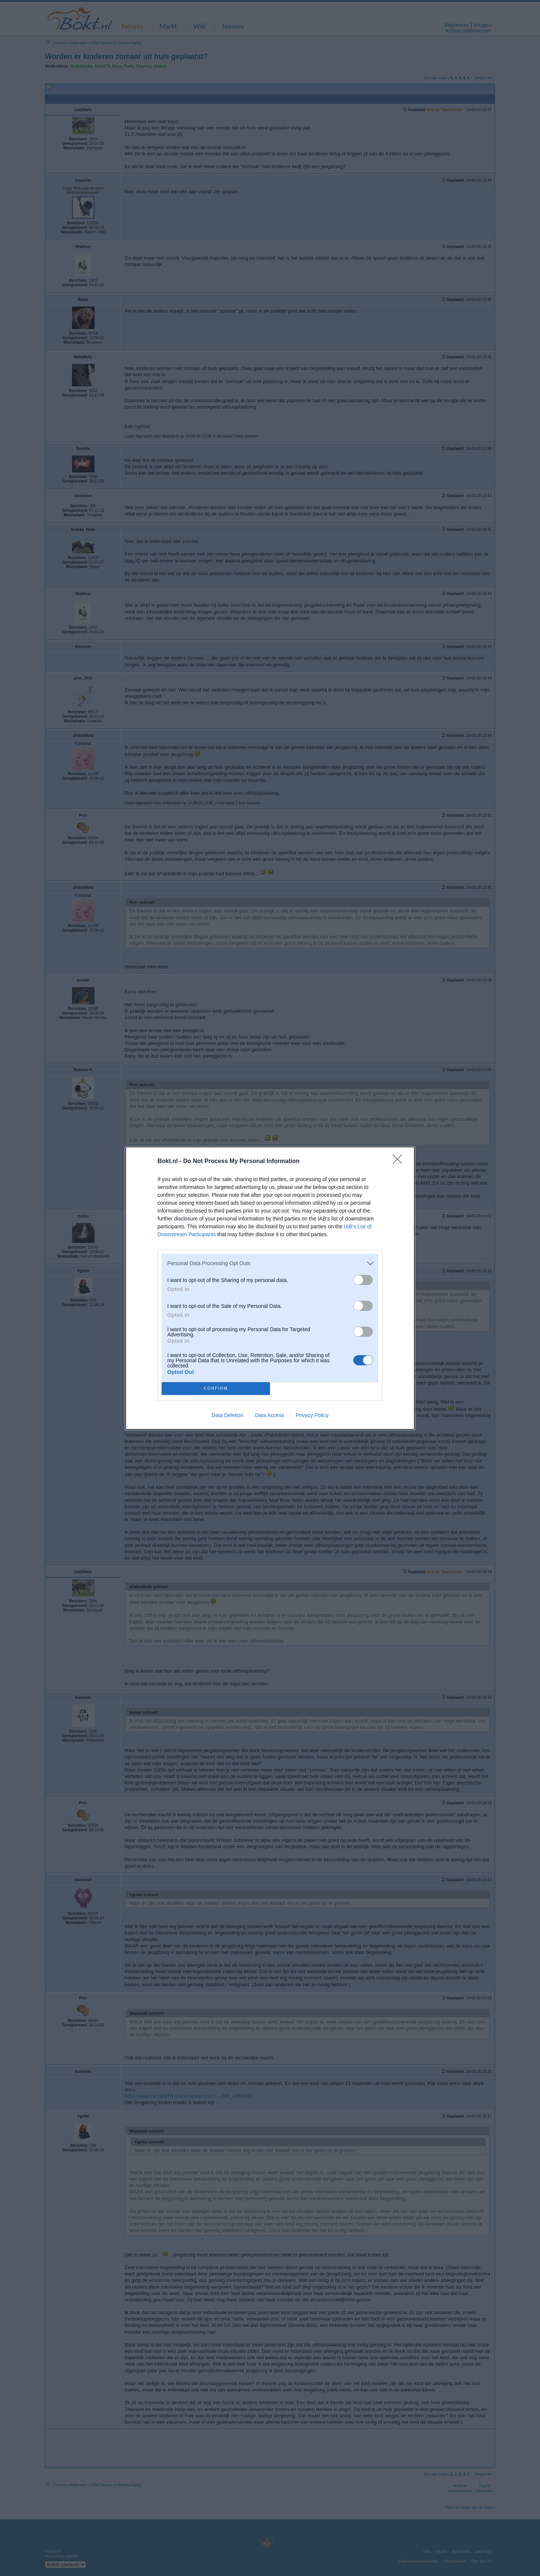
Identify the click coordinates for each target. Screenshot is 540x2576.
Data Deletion (227, 1415)
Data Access (269, 1415)
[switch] (363, 1280)
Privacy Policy (312, 1415)
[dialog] (270, 1288)
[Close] (400, 1161)
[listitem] (270, 1263)
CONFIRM (216, 1388)
